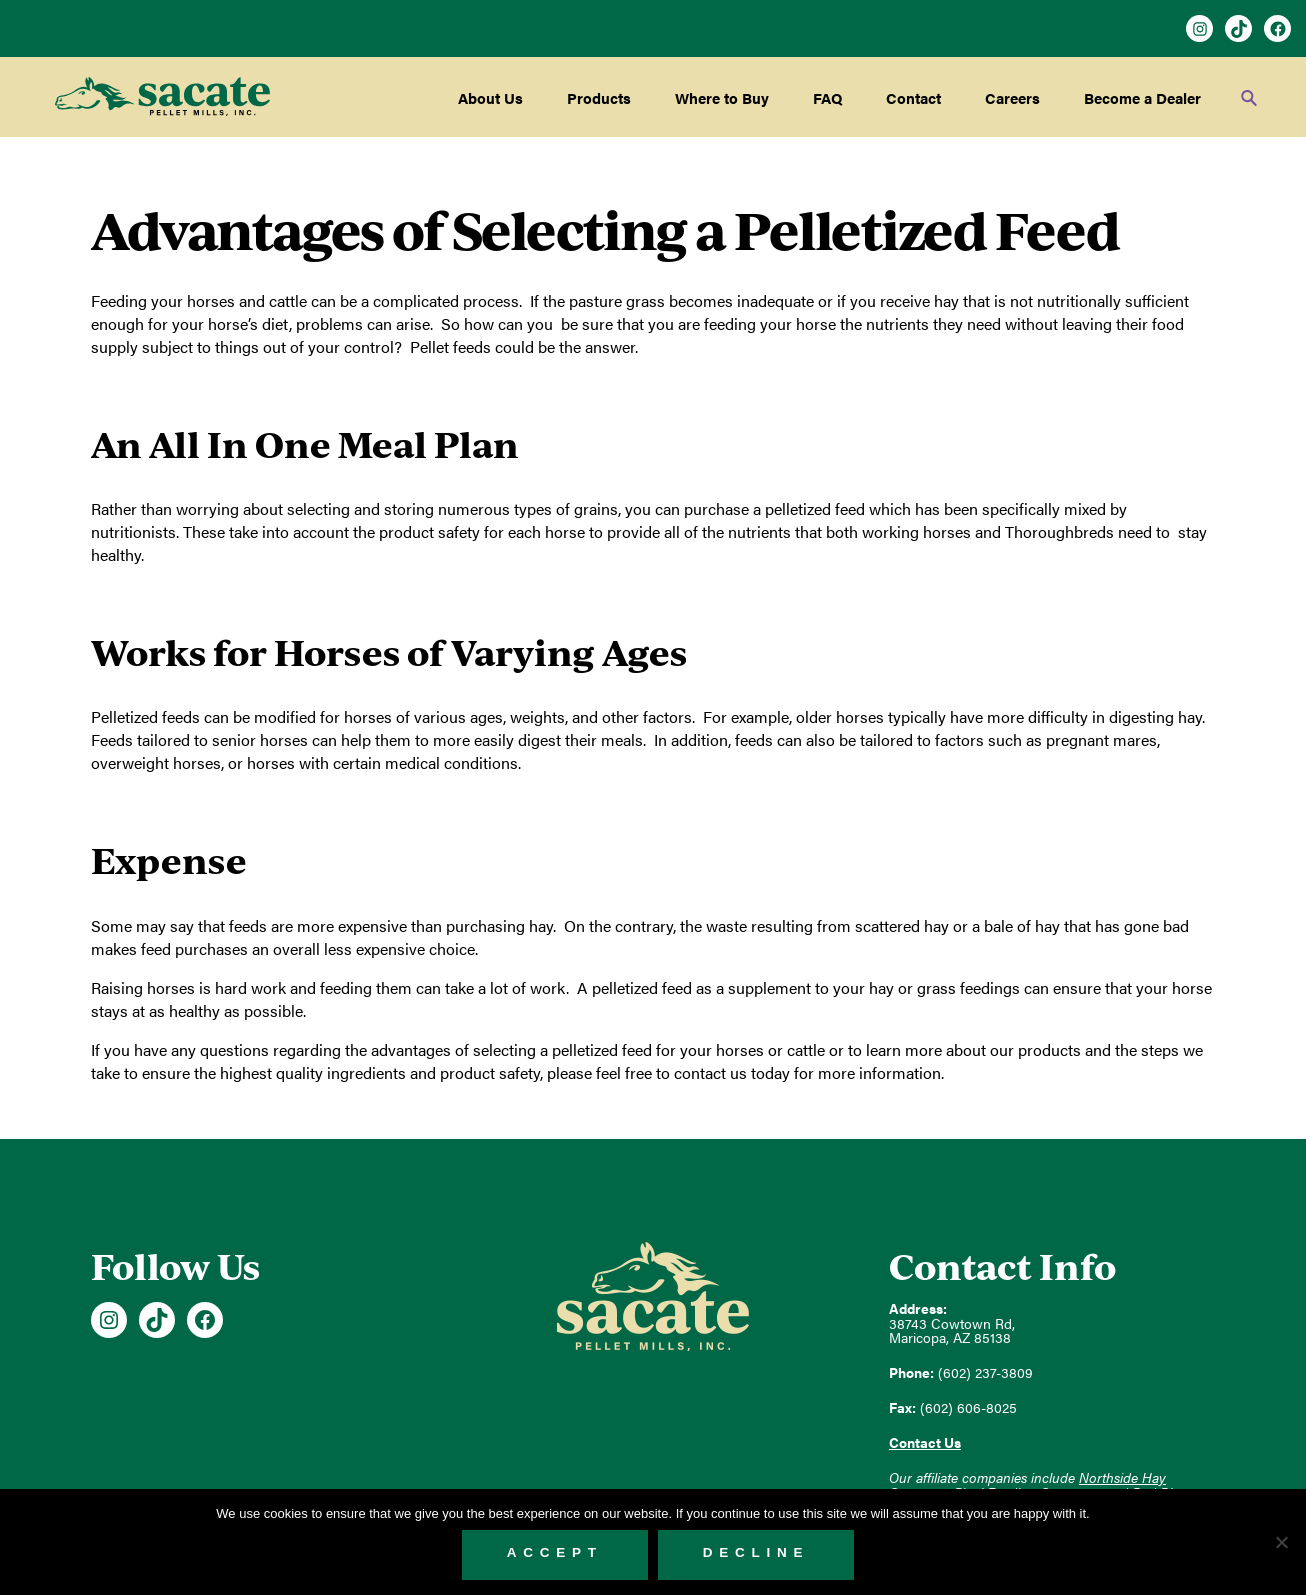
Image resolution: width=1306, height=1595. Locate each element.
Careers (1012, 97)
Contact (913, 97)
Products (599, 97)
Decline (756, 1552)
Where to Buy (722, 97)
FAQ (827, 97)
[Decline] (1281, 1542)
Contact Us (925, 1442)
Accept (555, 1552)
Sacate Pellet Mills (162, 97)
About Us (490, 97)
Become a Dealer (1142, 97)
